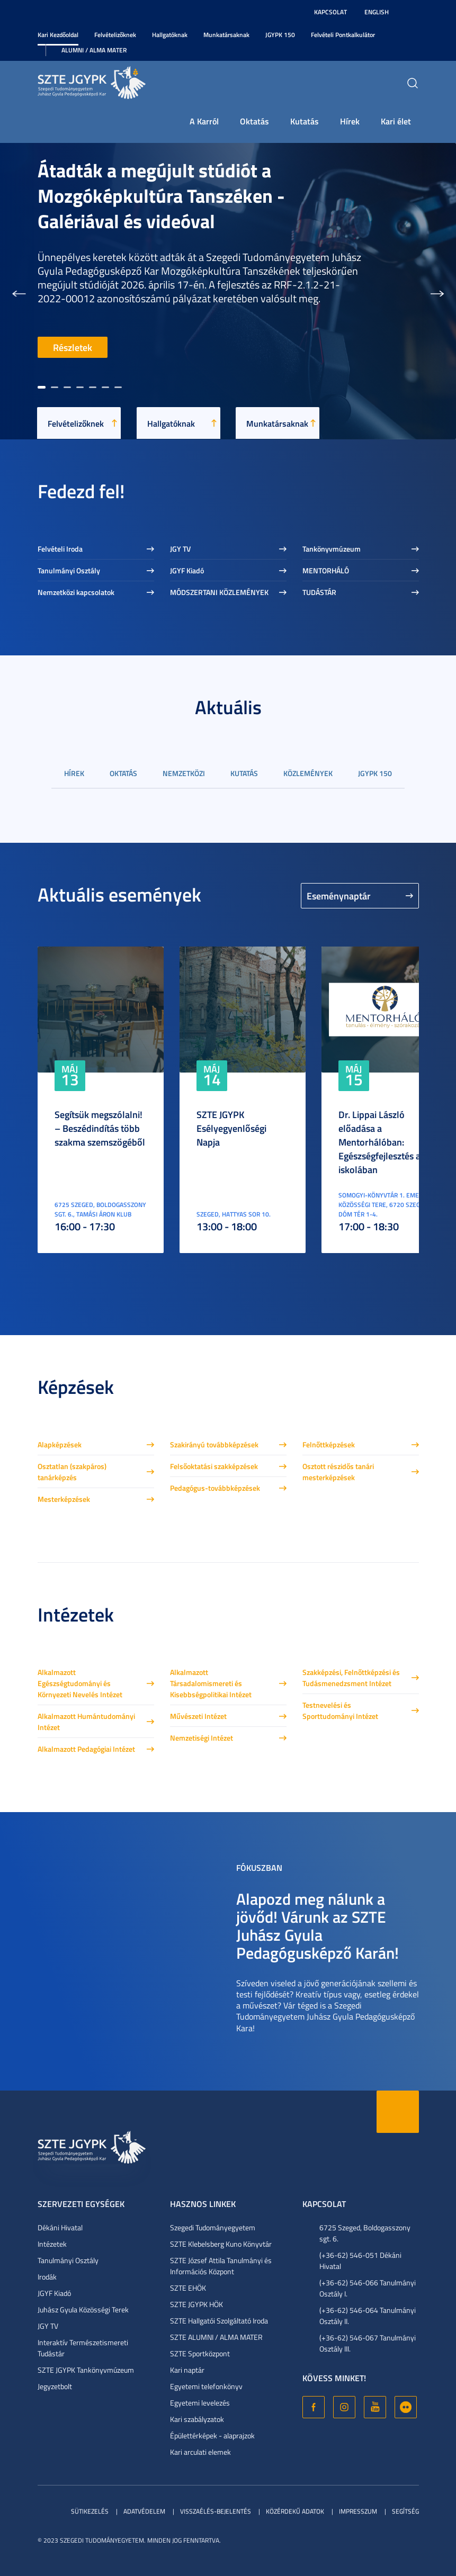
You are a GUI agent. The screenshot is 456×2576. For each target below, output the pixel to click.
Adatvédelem (144, 2511)
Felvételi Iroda (60, 549)
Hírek (350, 121)
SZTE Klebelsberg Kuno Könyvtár (221, 2244)
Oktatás (254, 121)
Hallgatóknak (169, 34)
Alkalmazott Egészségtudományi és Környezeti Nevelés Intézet (80, 1683)
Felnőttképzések (328, 1444)
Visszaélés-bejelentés (215, 2511)
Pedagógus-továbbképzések (215, 1488)
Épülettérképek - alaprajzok (212, 2435)
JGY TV (180, 549)
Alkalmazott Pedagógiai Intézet (86, 1749)
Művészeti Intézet (198, 1716)
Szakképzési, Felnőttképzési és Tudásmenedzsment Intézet (351, 1677)
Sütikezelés (90, 2511)
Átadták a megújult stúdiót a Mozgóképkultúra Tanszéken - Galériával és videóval (161, 195)
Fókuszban (259, 1867)
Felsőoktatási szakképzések (214, 1466)
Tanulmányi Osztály (69, 570)
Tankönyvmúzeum (331, 549)
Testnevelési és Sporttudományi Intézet (340, 1710)
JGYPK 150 (280, 34)
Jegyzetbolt (55, 2386)
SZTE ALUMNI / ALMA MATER (216, 2337)
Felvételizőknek (115, 34)
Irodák (47, 2277)
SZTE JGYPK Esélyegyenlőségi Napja (231, 1128)
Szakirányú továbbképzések (214, 1444)
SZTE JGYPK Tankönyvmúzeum (86, 2370)
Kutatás (304, 121)
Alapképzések (60, 1444)
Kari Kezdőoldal (58, 34)
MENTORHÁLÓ (325, 570)
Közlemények (308, 773)
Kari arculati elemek (200, 2452)
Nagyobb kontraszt (412, 12)
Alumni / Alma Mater (94, 50)
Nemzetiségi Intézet (201, 1738)
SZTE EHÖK (188, 2288)
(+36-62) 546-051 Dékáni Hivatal (360, 2260)
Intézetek (52, 2244)
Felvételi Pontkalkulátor (343, 34)
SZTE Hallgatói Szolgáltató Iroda (219, 2321)
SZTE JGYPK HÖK (196, 2304)
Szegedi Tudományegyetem (212, 2227)
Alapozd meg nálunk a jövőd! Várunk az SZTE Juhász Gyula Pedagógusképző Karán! (317, 1925)
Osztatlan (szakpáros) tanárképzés (72, 1471)
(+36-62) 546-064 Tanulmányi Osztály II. (367, 2315)
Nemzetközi (184, 773)
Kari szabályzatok (197, 2419)
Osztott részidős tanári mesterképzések (338, 1471)
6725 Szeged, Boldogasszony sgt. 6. (364, 2233)
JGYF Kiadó (187, 570)
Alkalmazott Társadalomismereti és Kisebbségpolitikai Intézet (211, 1683)
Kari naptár (187, 2370)
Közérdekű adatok (295, 2511)
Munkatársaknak (226, 34)
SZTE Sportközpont (200, 2353)
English (376, 11)
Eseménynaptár (339, 896)
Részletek (72, 347)
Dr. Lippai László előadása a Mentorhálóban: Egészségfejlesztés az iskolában (381, 1141)
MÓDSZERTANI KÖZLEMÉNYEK (219, 592)
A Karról (204, 121)
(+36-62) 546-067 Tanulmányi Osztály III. (367, 2343)
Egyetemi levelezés (200, 2403)
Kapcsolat (330, 11)
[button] (19, 291)
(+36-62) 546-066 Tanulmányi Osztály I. (367, 2288)
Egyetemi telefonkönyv (206, 2386)
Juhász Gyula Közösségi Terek (83, 2309)
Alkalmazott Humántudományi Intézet (86, 1721)
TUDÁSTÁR (319, 592)
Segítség (405, 2511)
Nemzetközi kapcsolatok (76, 592)
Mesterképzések (64, 1499)
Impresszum (358, 2511)
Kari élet (396, 121)
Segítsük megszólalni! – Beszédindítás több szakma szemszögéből (100, 1128)
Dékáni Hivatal (60, 2227)
